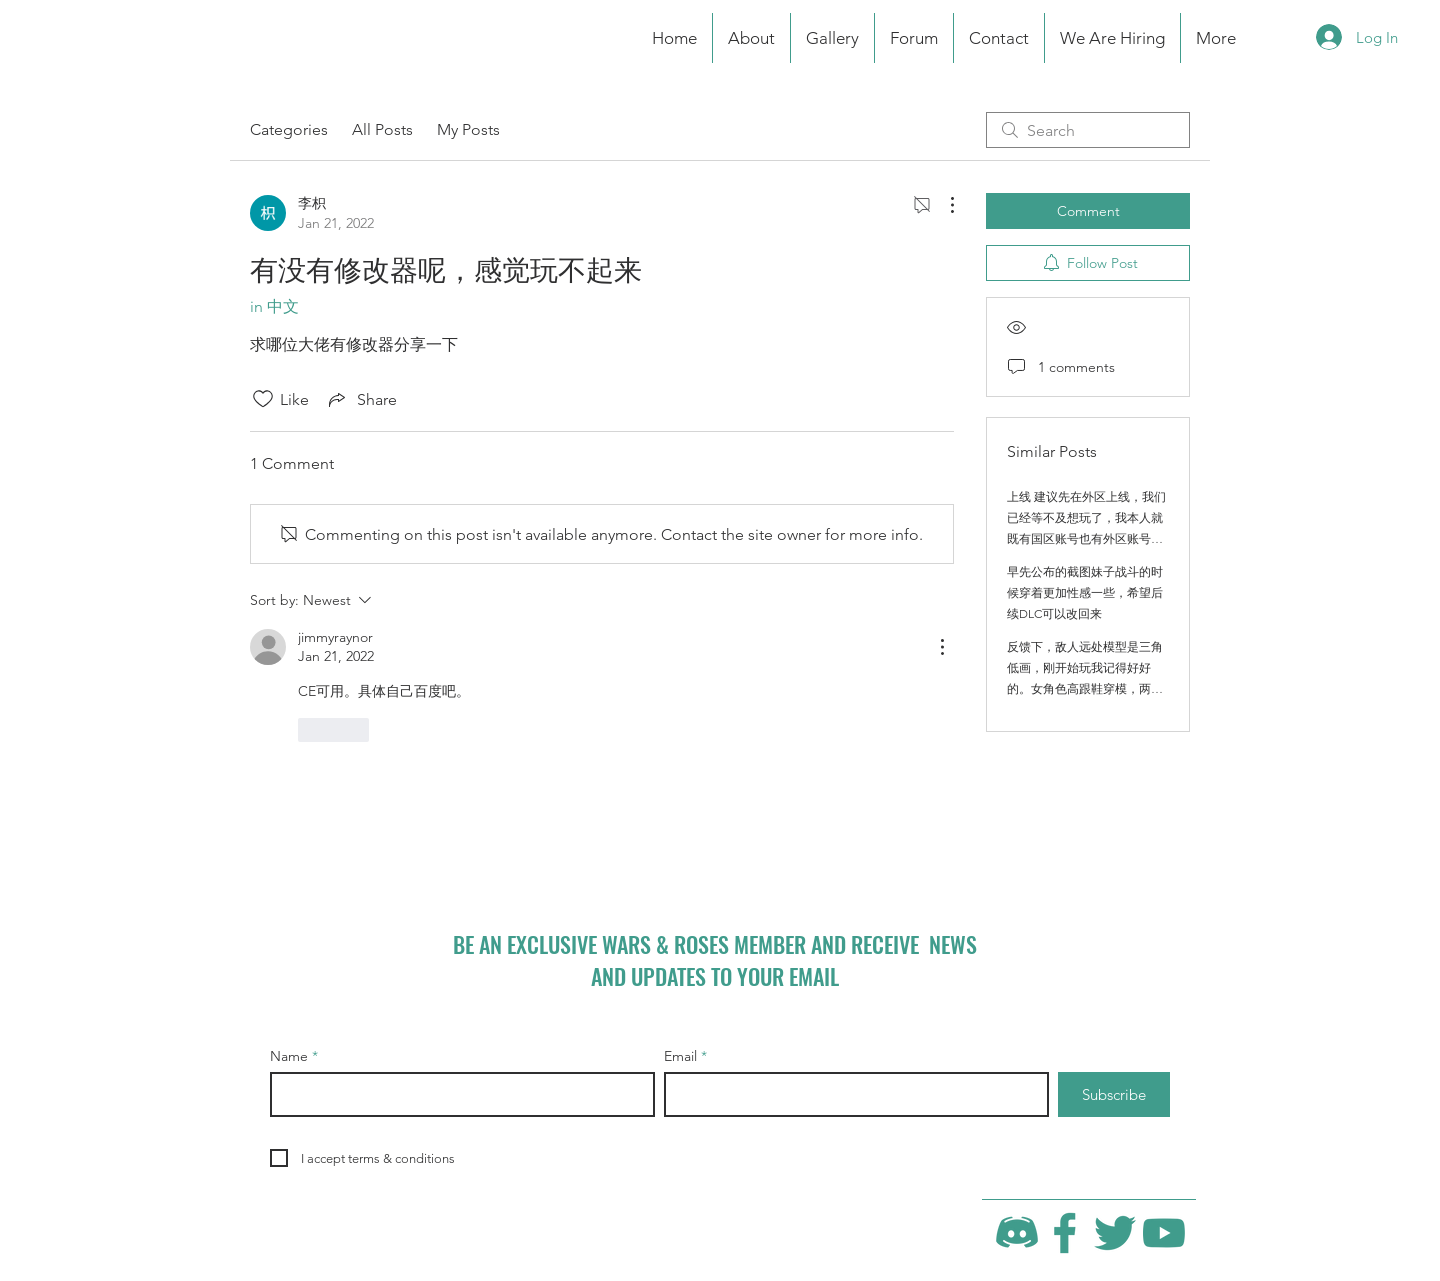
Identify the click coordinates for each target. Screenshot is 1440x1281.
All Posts (382, 129)
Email (680, 1056)
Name (289, 1056)
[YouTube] (1164, 1233)
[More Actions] (942, 205)
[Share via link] (361, 399)
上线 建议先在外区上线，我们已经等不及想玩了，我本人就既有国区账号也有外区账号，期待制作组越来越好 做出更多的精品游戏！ (1086, 538)
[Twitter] (1115, 1233)
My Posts (468, 129)
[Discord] (1017, 1233)
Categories (289, 129)
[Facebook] (1066, 1233)
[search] (1088, 130)
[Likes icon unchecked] (263, 399)
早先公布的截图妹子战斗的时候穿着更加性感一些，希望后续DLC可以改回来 (1085, 592)
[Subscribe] (1114, 1094)
